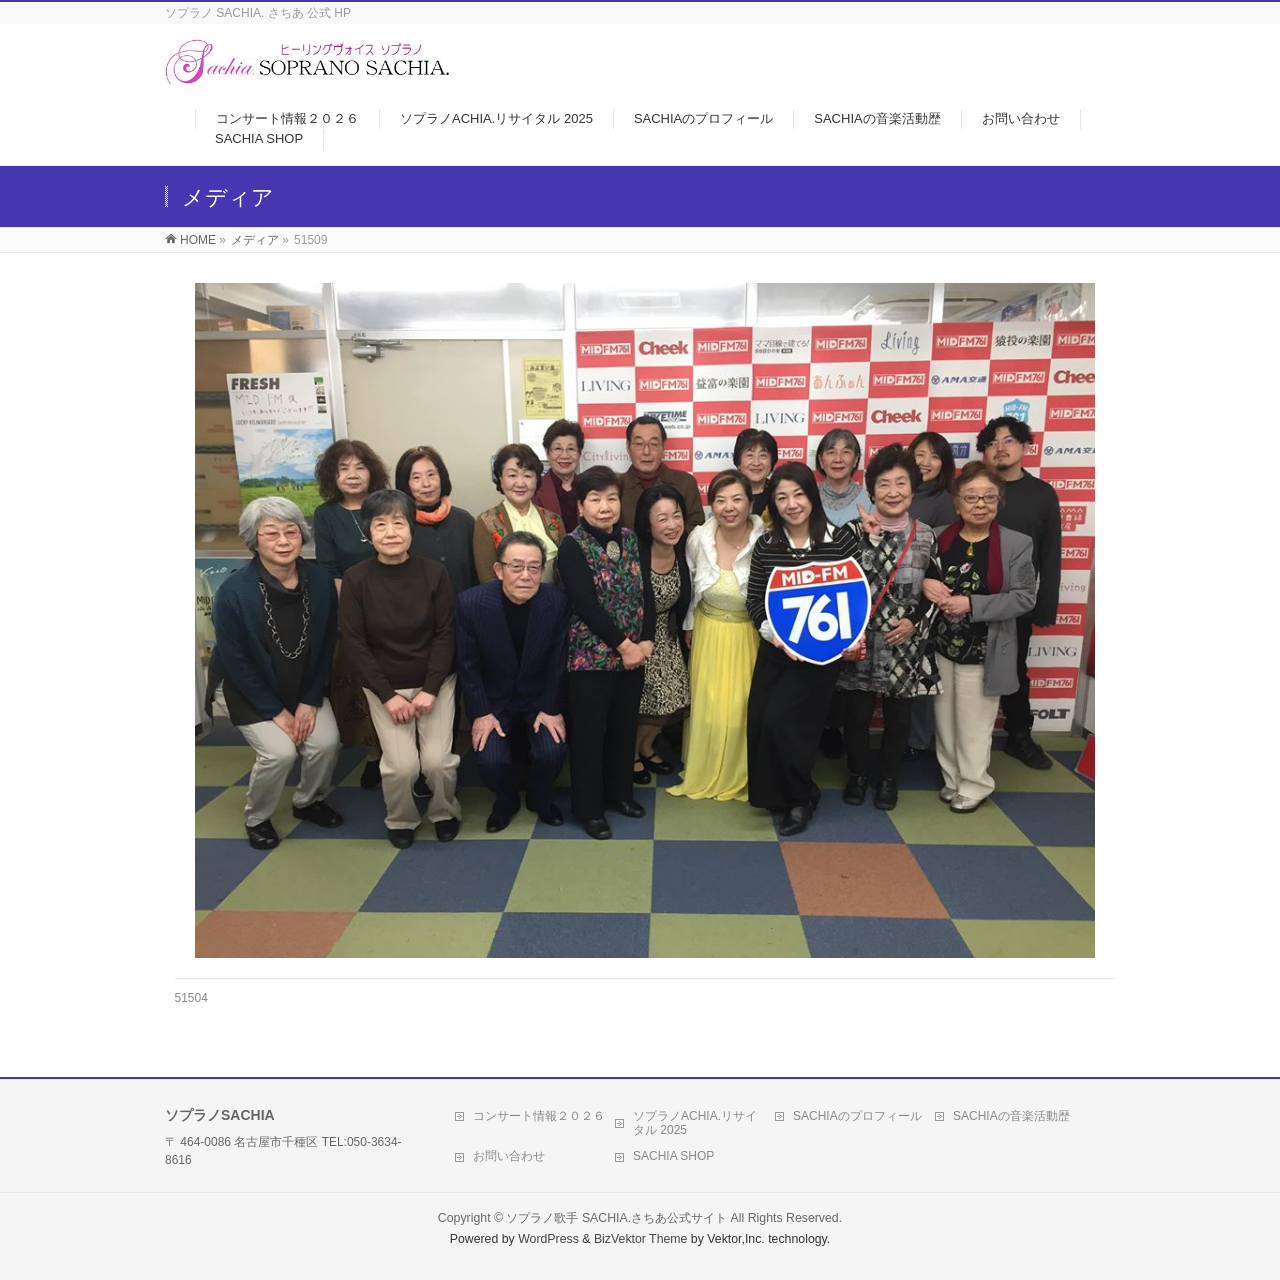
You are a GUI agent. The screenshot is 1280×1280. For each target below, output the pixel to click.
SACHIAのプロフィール (857, 1116)
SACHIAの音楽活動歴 (1011, 1116)
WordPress (548, 1239)
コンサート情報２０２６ (539, 1116)
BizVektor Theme (641, 1239)
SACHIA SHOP (673, 1156)
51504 (191, 998)
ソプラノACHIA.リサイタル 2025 (695, 1123)
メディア (255, 240)
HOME (198, 240)
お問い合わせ (509, 1156)
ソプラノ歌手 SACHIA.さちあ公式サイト (616, 1218)
